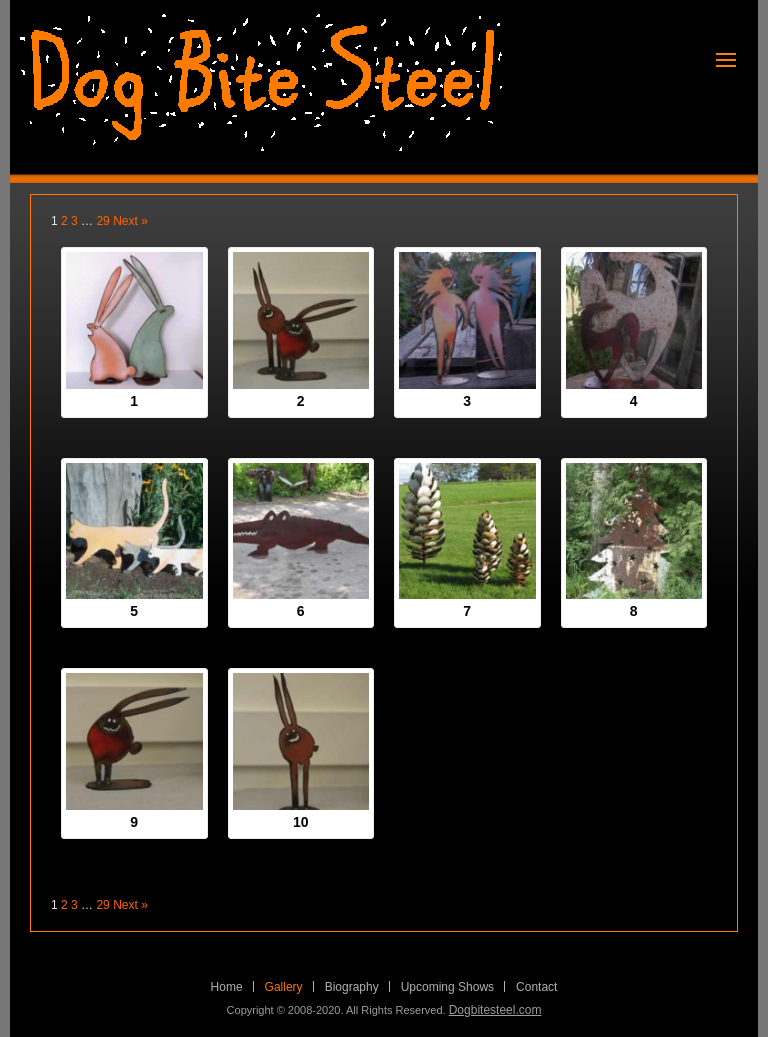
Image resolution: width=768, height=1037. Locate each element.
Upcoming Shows (447, 987)
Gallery (284, 987)
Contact (536, 987)
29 (102, 221)
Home (227, 987)
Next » (130, 221)
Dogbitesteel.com (495, 1010)
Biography (352, 987)
